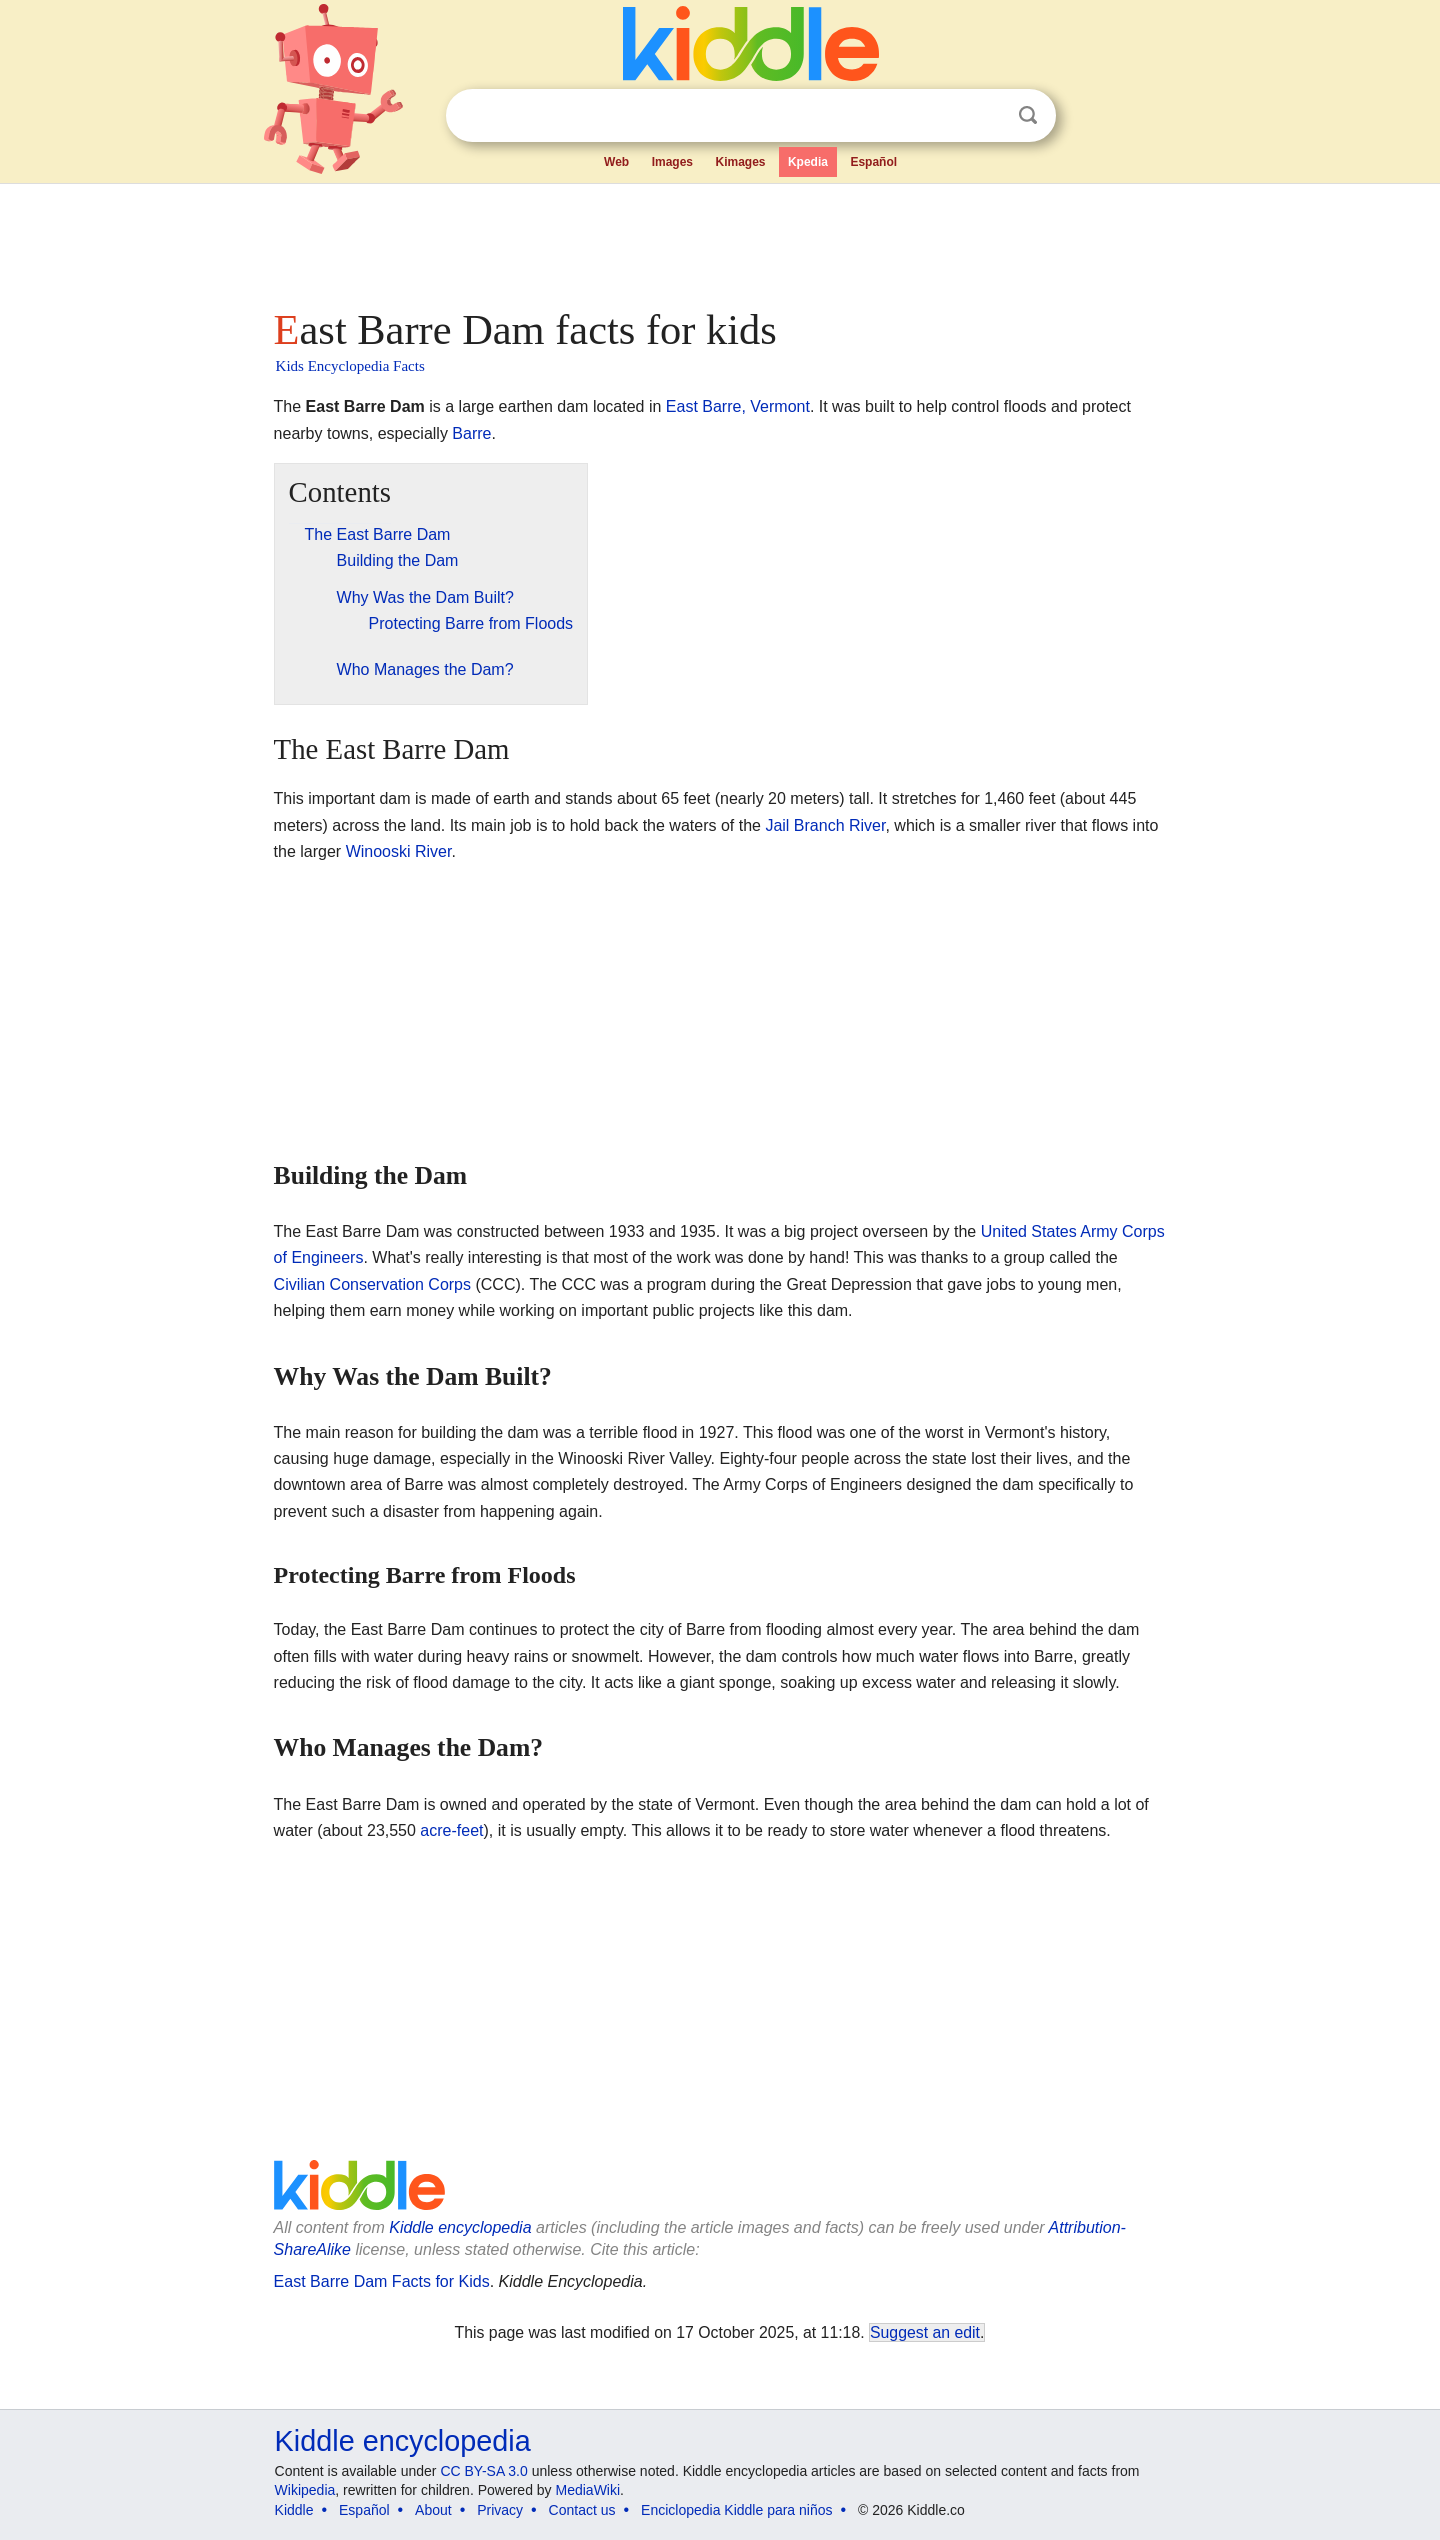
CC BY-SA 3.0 (483, 2471)
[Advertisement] (719, 240)
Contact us (582, 2510)
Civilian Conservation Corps (372, 1284)
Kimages (740, 162)
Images (672, 162)
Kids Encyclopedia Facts (350, 366)
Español (873, 162)
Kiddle (294, 2510)
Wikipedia (305, 2490)
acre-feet (451, 1830)
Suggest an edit (925, 2332)
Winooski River (399, 851)
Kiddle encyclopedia (460, 2227)
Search (1028, 115)
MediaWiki (588, 2490)
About (433, 2510)
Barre (471, 433)
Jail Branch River (825, 825)
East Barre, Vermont (738, 406)
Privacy (500, 2510)
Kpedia (808, 162)
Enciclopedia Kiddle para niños (736, 2510)
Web (616, 162)
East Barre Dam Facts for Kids (382, 2281)
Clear (987, 116)
